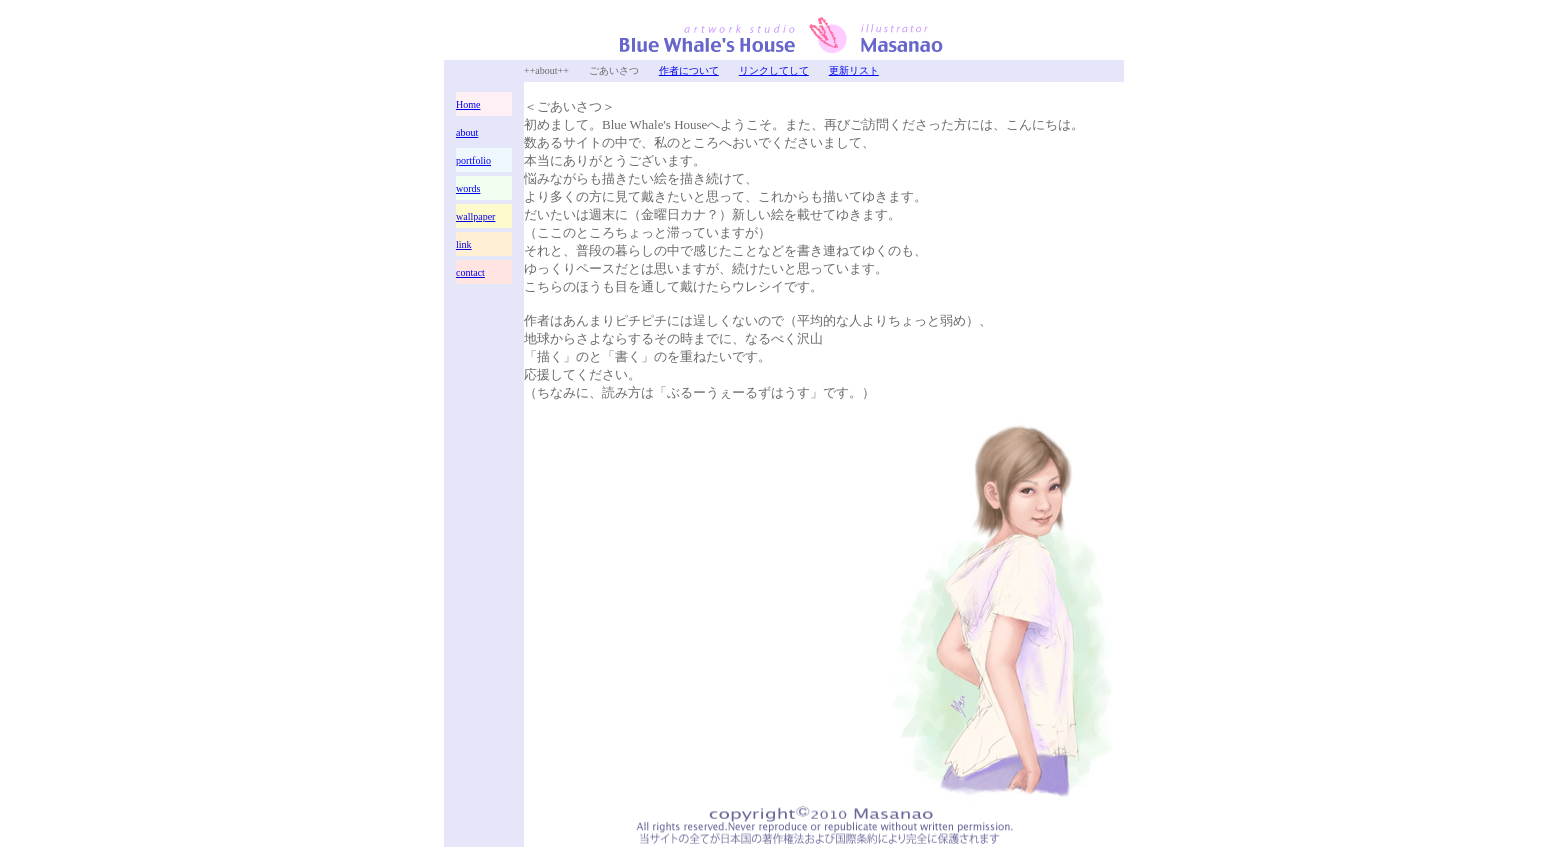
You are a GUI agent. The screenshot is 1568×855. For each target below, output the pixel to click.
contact (470, 272)
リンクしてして (774, 70)
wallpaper (475, 216)
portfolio (473, 160)
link (464, 244)
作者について (689, 70)
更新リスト (854, 70)
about (467, 132)
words (468, 188)
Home (468, 104)
